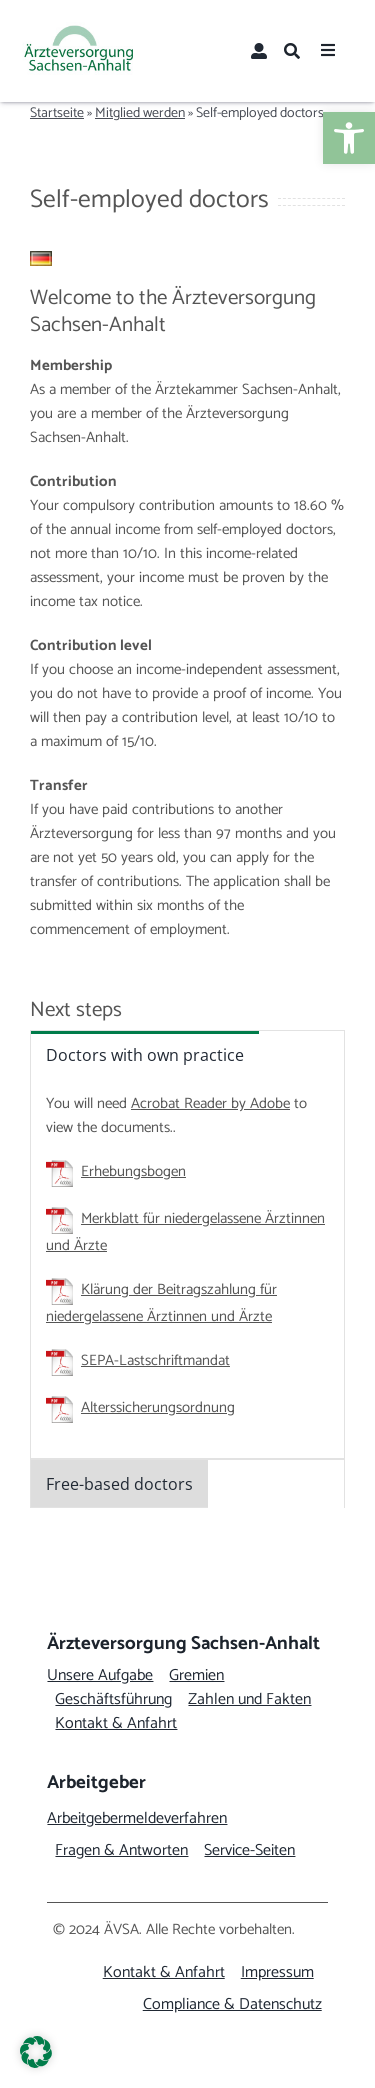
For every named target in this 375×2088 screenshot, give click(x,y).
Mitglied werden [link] (140, 113)
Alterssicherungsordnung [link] (158, 1407)
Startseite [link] (57, 113)
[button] (36, 2052)
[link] (349, 138)
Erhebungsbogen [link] (133, 1171)
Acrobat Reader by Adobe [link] (210, 1103)
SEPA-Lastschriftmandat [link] (155, 1360)
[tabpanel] (187, 1268)
